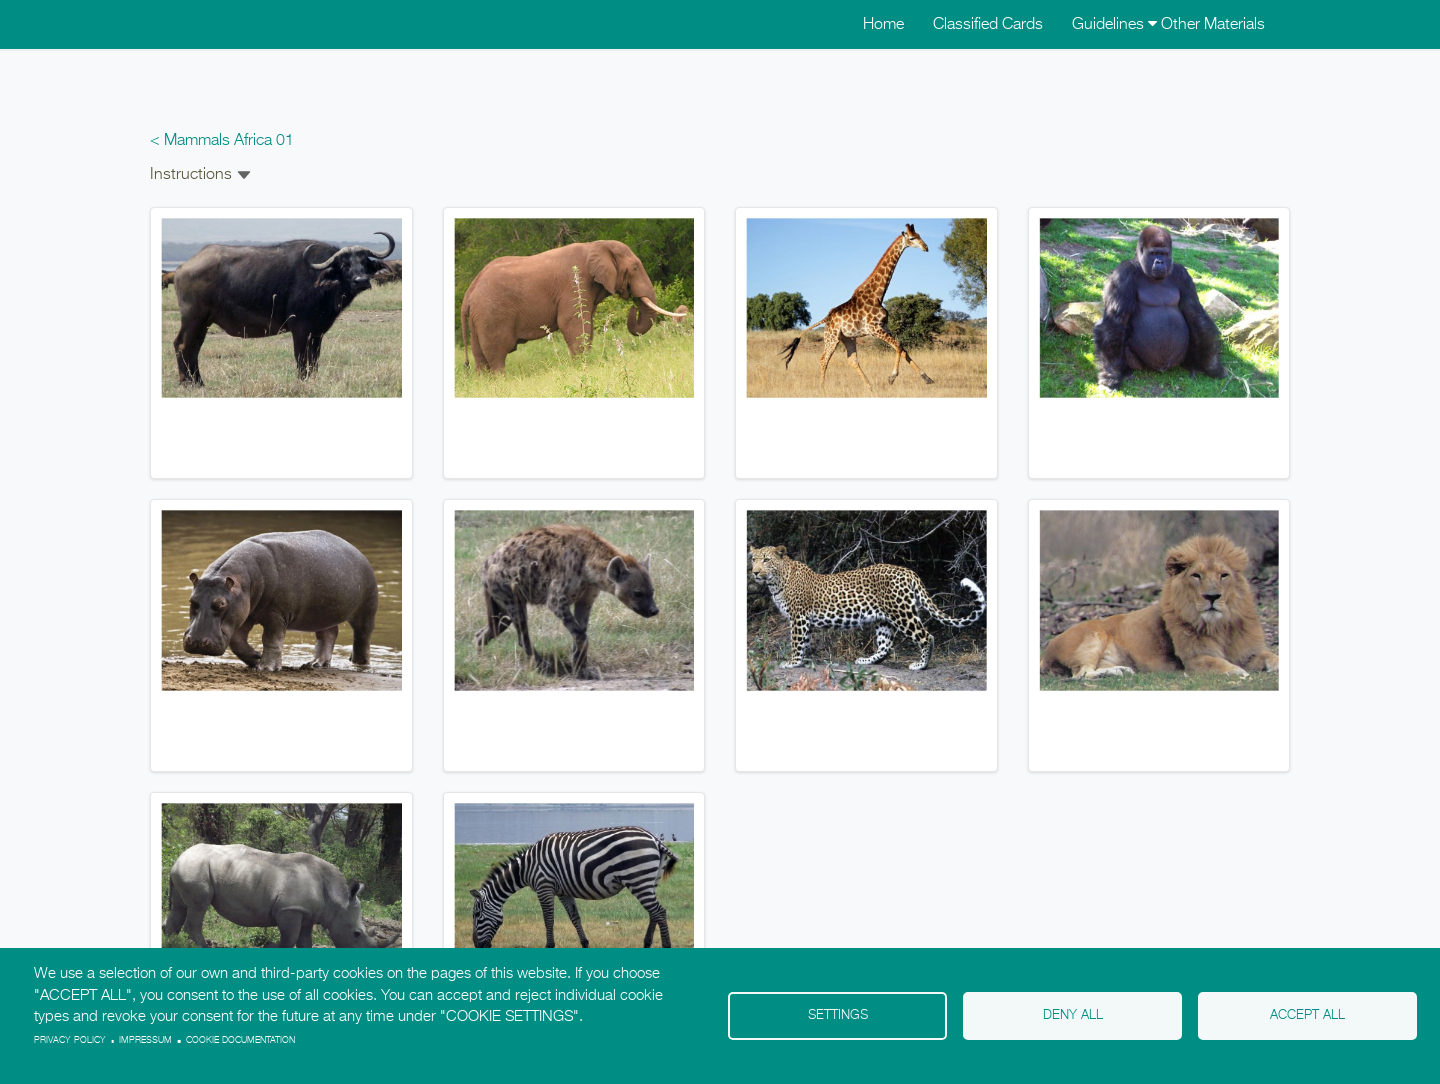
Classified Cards (988, 25)
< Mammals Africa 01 (222, 141)
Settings (838, 1015)
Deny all (1073, 1015)
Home (883, 25)
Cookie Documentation (240, 1040)
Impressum (145, 1040)
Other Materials (1213, 25)
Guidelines (1114, 25)
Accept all (1307, 1015)
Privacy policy (70, 1040)
